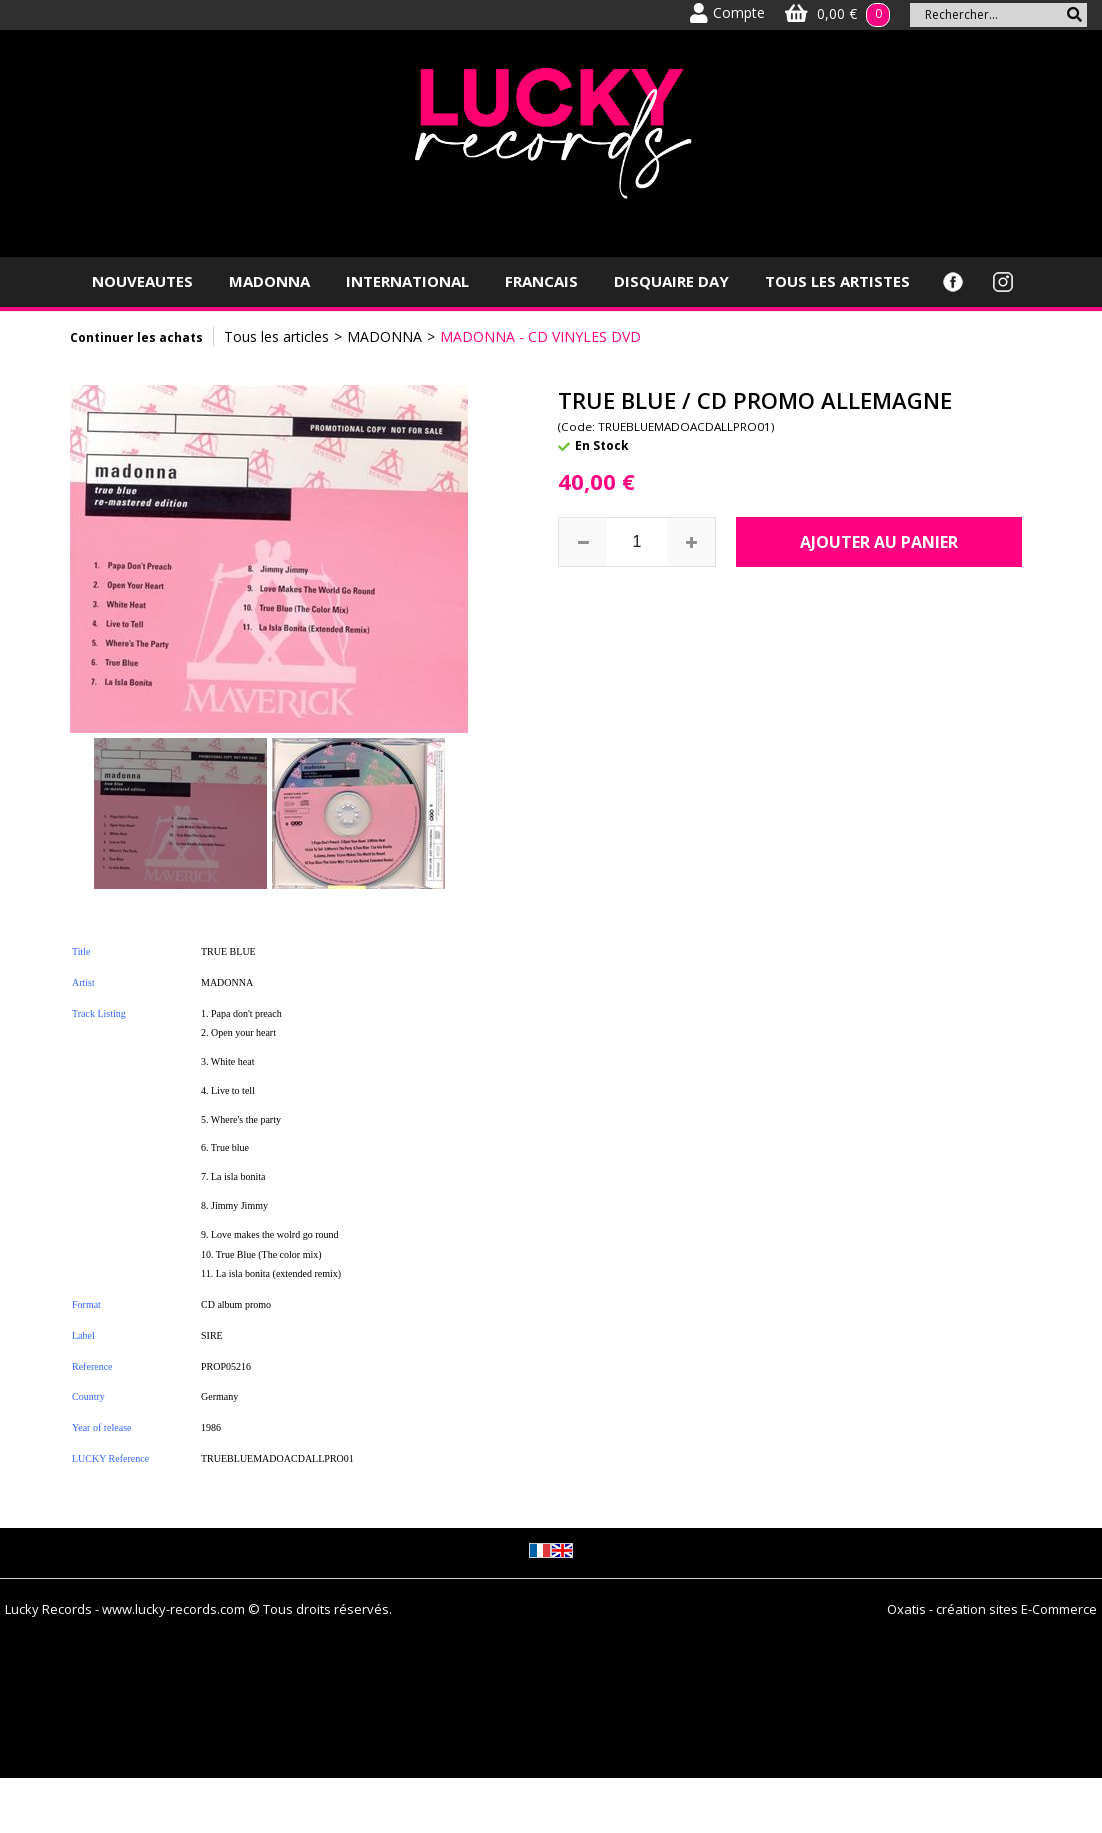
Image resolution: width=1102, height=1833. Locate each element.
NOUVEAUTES (142, 281)
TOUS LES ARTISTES (837, 281)
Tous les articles (276, 336)
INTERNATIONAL (407, 281)
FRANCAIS (541, 281)
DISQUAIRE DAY (671, 281)
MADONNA (269, 281)
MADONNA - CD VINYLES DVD (540, 336)
